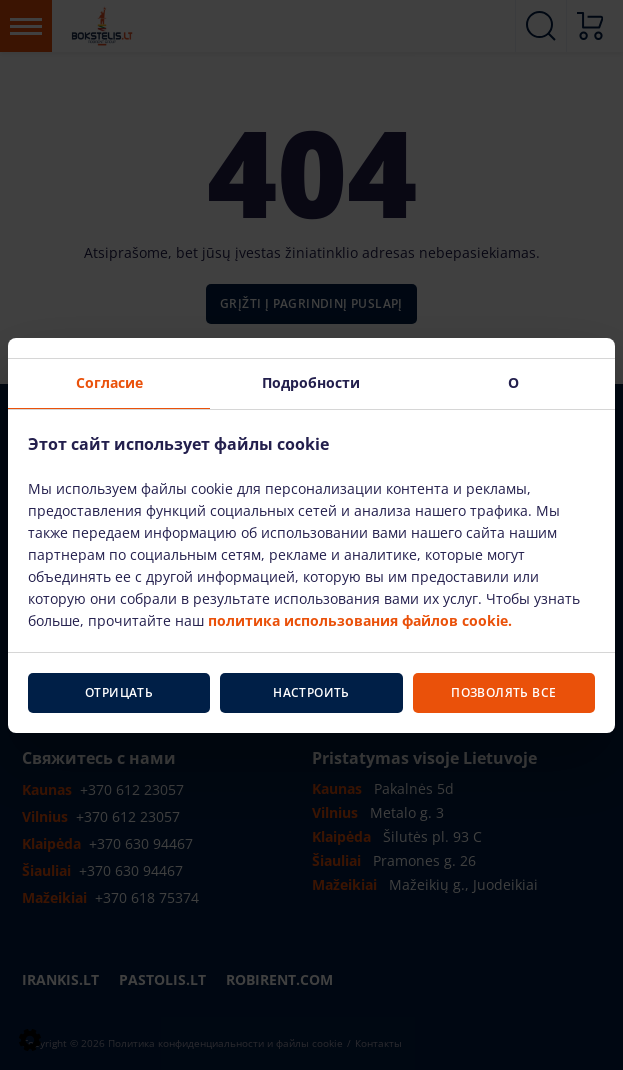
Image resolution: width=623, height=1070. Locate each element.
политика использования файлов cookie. (360, 620)
